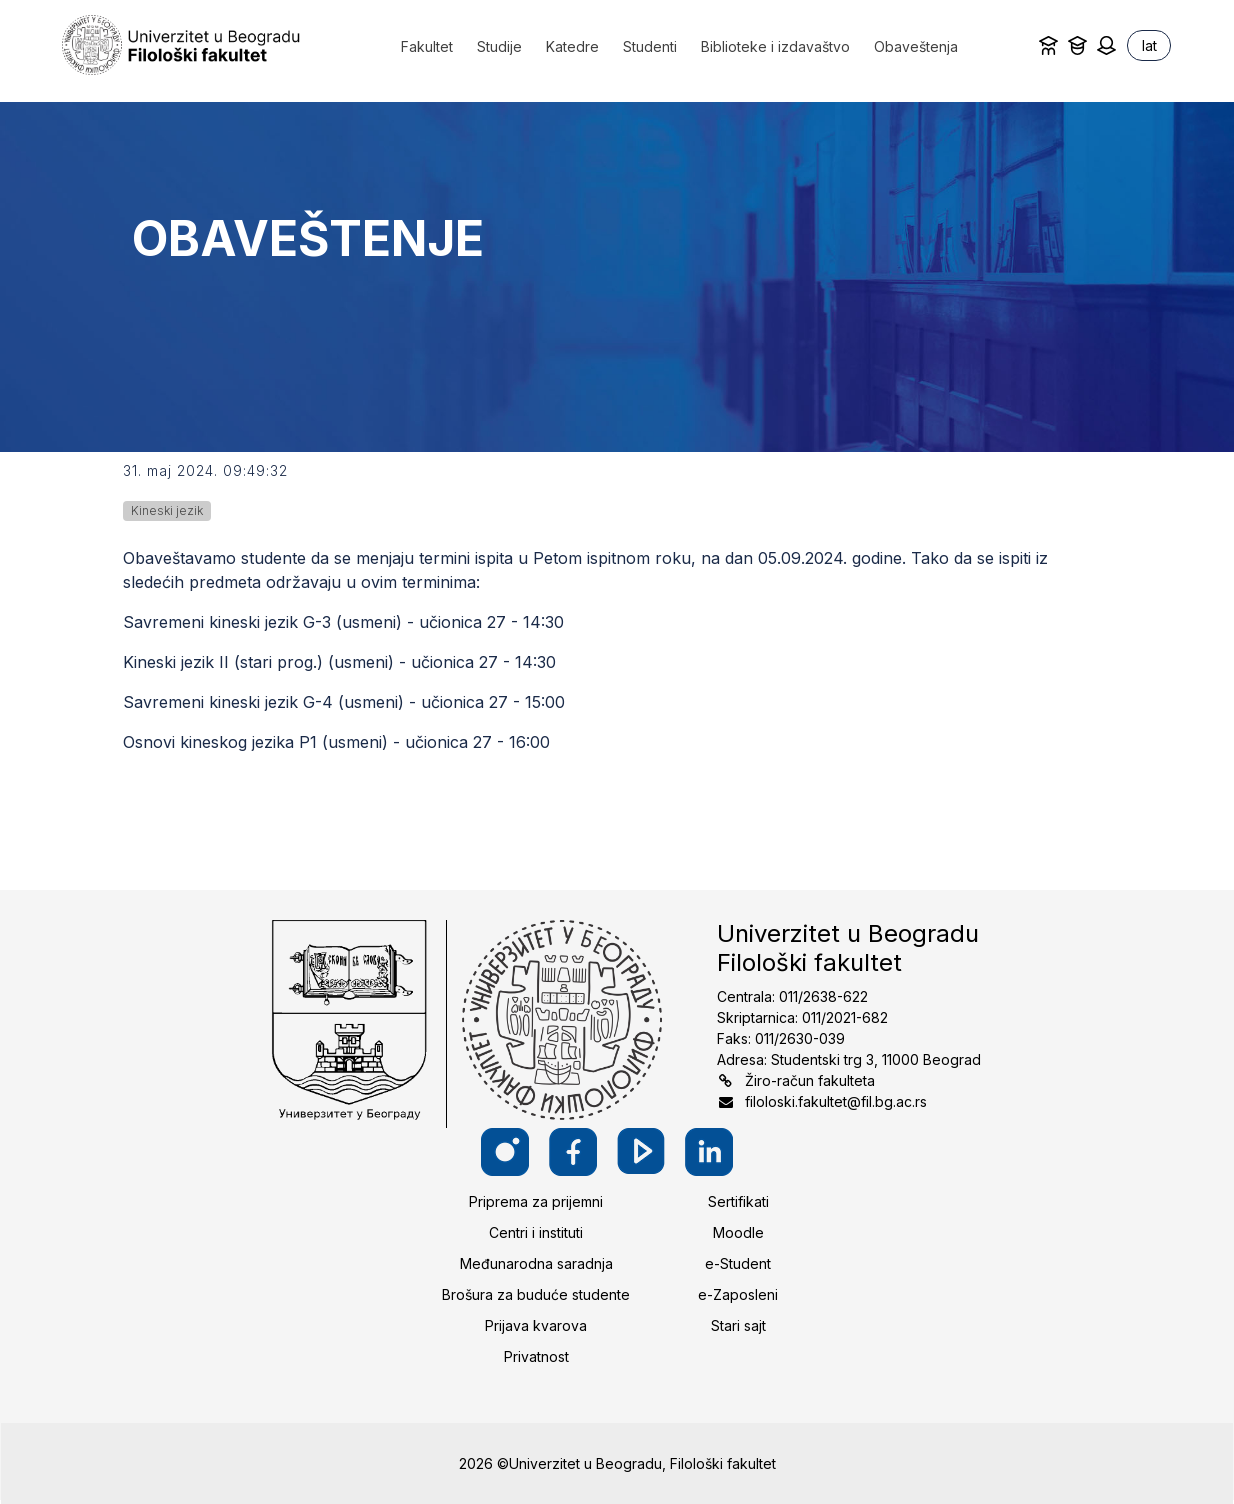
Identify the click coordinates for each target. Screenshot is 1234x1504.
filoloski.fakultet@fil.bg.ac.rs (836, 1101)
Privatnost (536, 1356)
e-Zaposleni (738, 1294)
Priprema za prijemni (536, 1201)
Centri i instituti (536, 1232)
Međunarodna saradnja (536, 1263)
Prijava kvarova (536, 1325)
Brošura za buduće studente (536, 1294)
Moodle (738, 1232)
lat (1149, 45)
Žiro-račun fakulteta (810, 1080)
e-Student (738, 1263)
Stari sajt (738, 1325)
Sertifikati (738, 1201)
